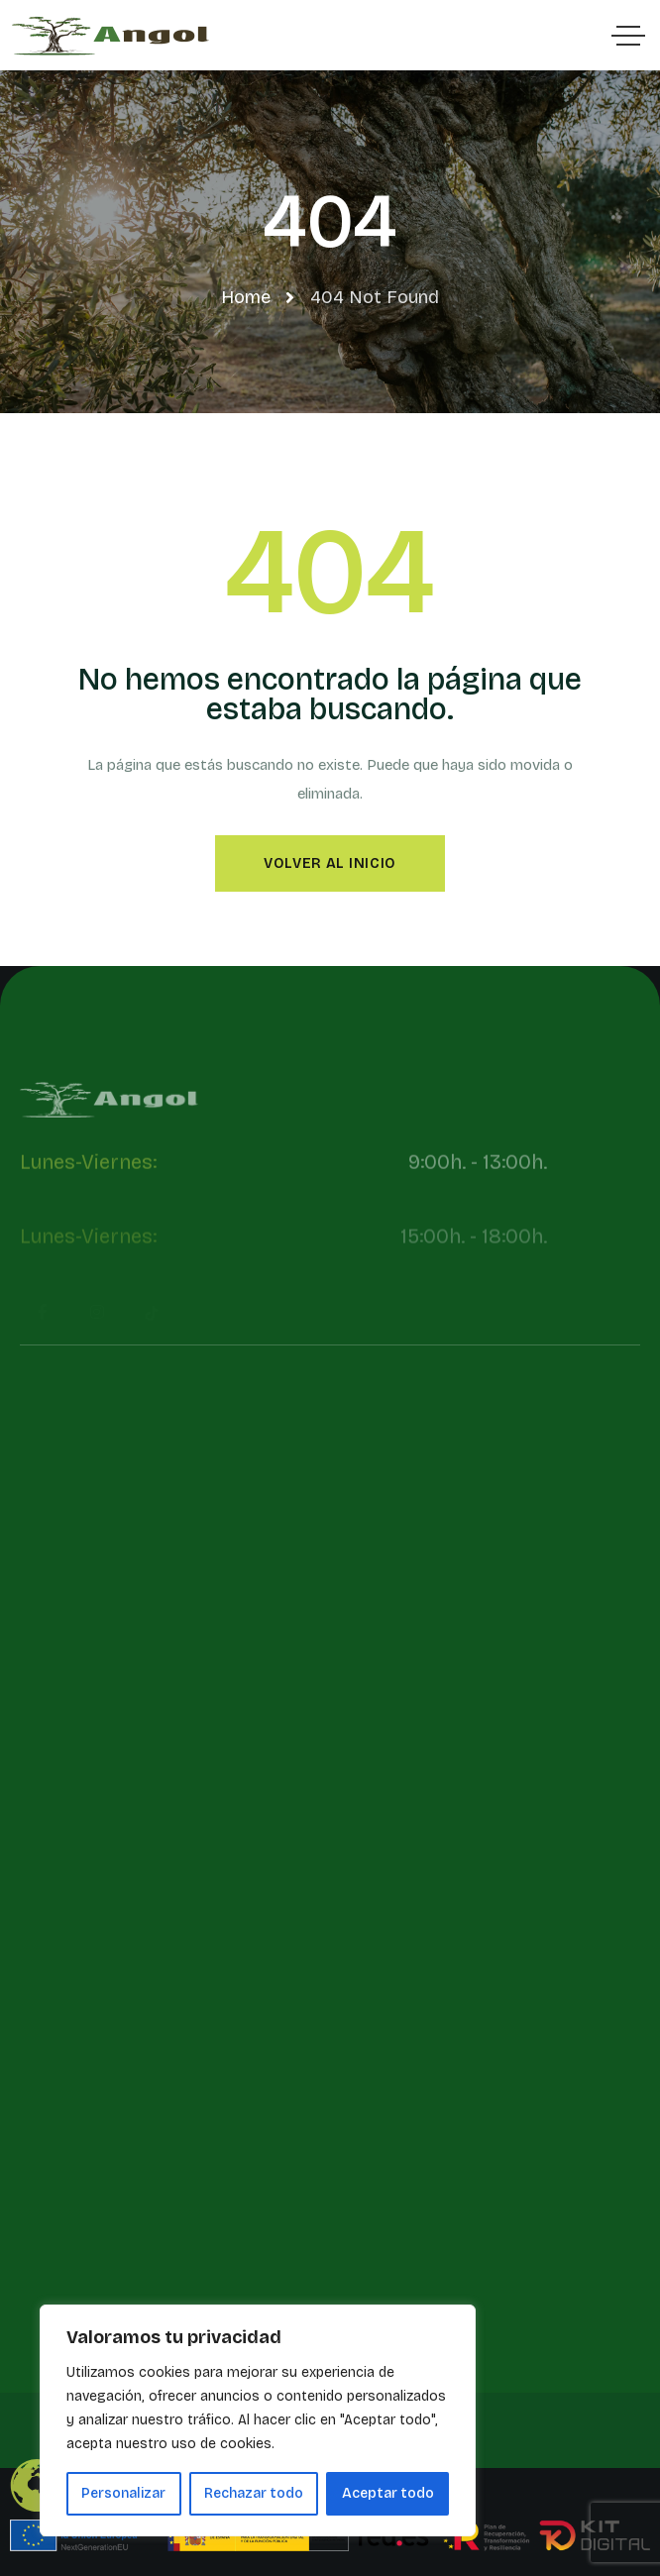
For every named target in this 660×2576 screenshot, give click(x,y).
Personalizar (123, 2493)
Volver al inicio (330, 863)
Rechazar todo (253, 2493)
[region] (258, 2420)
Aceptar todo (388, 2493)
